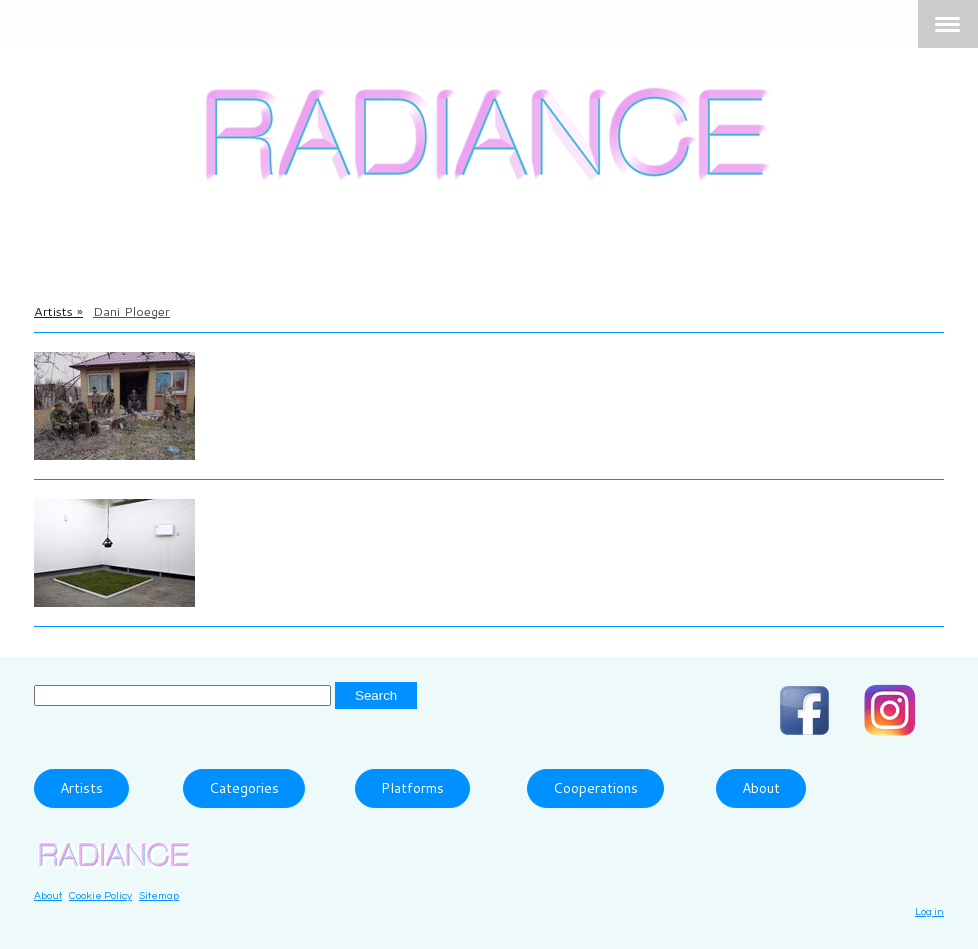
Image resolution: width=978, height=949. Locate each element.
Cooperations (595, 788)
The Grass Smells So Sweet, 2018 (356, 535)
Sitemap (159, 895)
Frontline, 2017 (280, 388)
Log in (929, 911)
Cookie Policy (100, 895)
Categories (244, 788)
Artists (81, 788)
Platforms (412, 788)
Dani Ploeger (268, 361)
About (761, 788)
